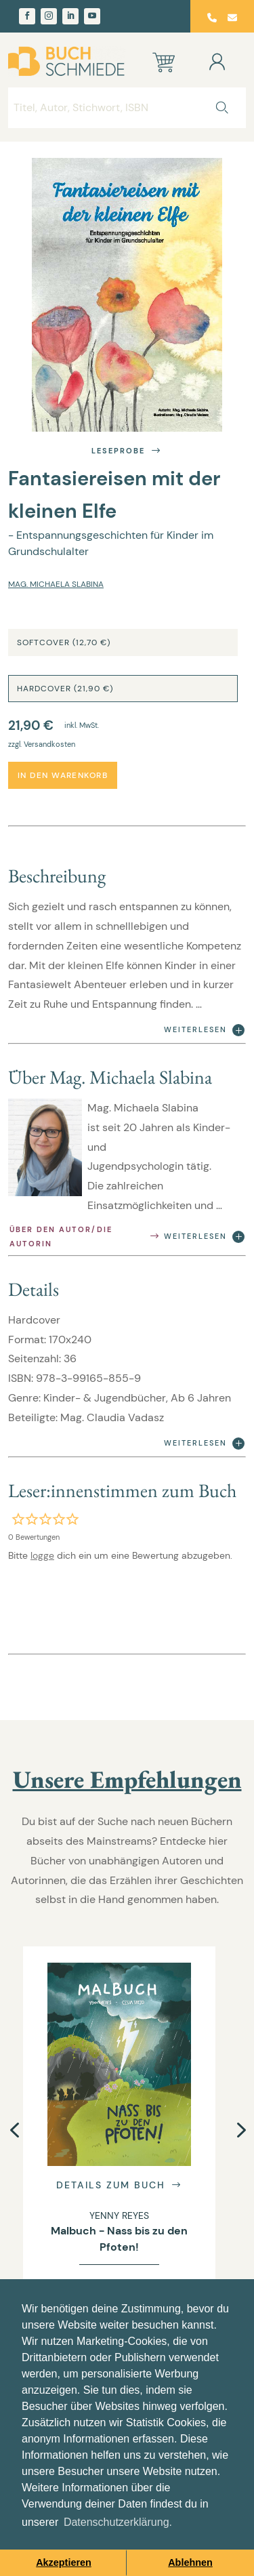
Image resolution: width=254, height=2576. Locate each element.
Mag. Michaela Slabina (56, 584)
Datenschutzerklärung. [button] (118, 2522)
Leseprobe (127, 451)
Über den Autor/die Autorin (85, 1236)
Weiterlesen (204, 1030)
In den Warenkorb (63, 775)
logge (42, 1555)
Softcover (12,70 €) (63, 642)
